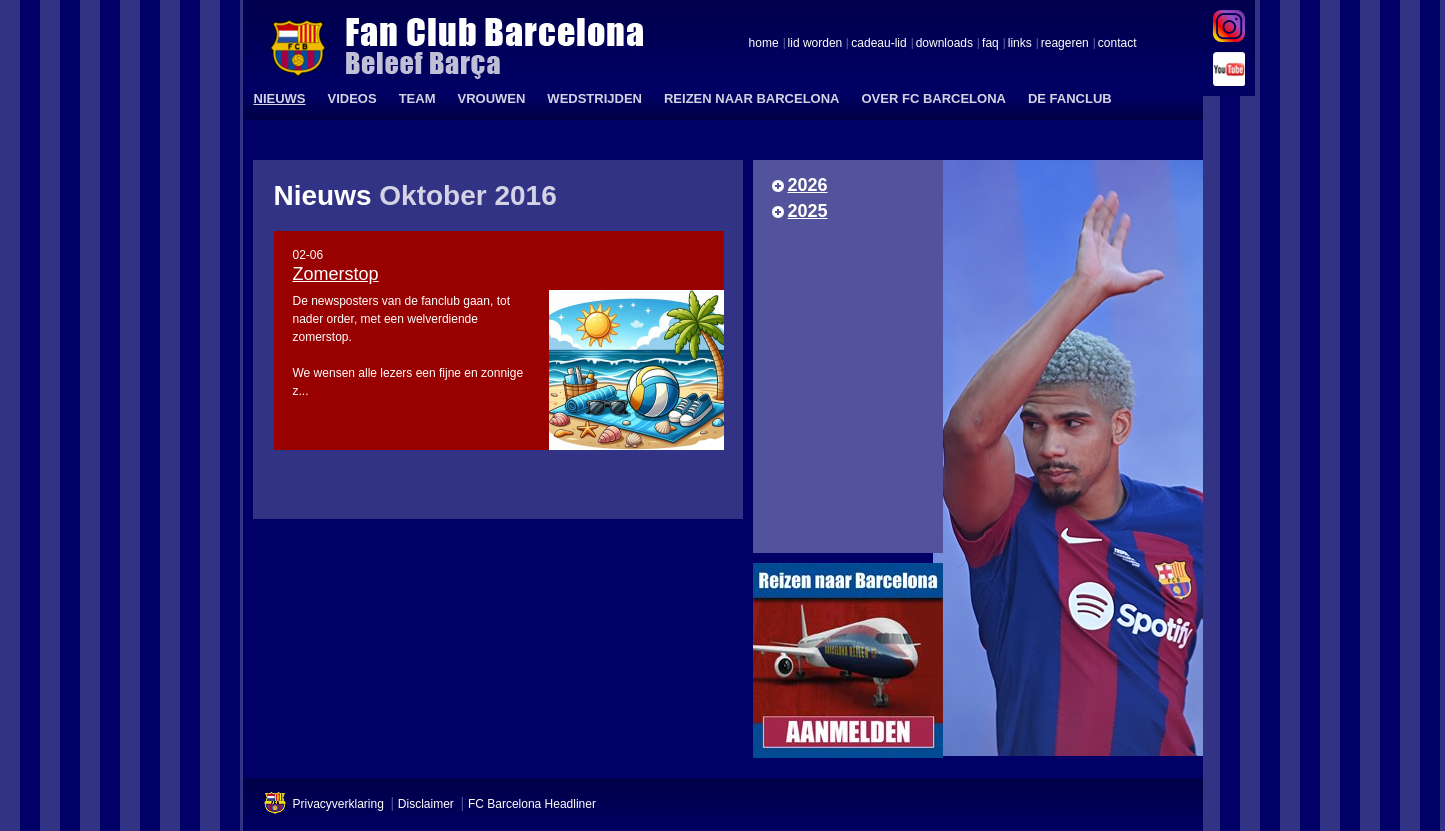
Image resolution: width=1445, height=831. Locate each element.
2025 (808, 211)
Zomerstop (336, 274)
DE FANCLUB (1070, 98)
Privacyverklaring (338, 804)
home (764, 44)
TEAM (417, 98)
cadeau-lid (878, 44)
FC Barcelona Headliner (532, 804)
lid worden (815, 44)
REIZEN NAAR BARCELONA (752, 98)
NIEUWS (280, 98)
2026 (808, 185)
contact (1117, 44)
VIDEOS (352, 98)
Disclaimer (426, 804)
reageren (1065, 44)
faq (990, 44)
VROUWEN (491, 98)
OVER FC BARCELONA (933, 98)
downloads (944, 44)
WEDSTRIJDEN (594, 98)
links (1020, 44)
